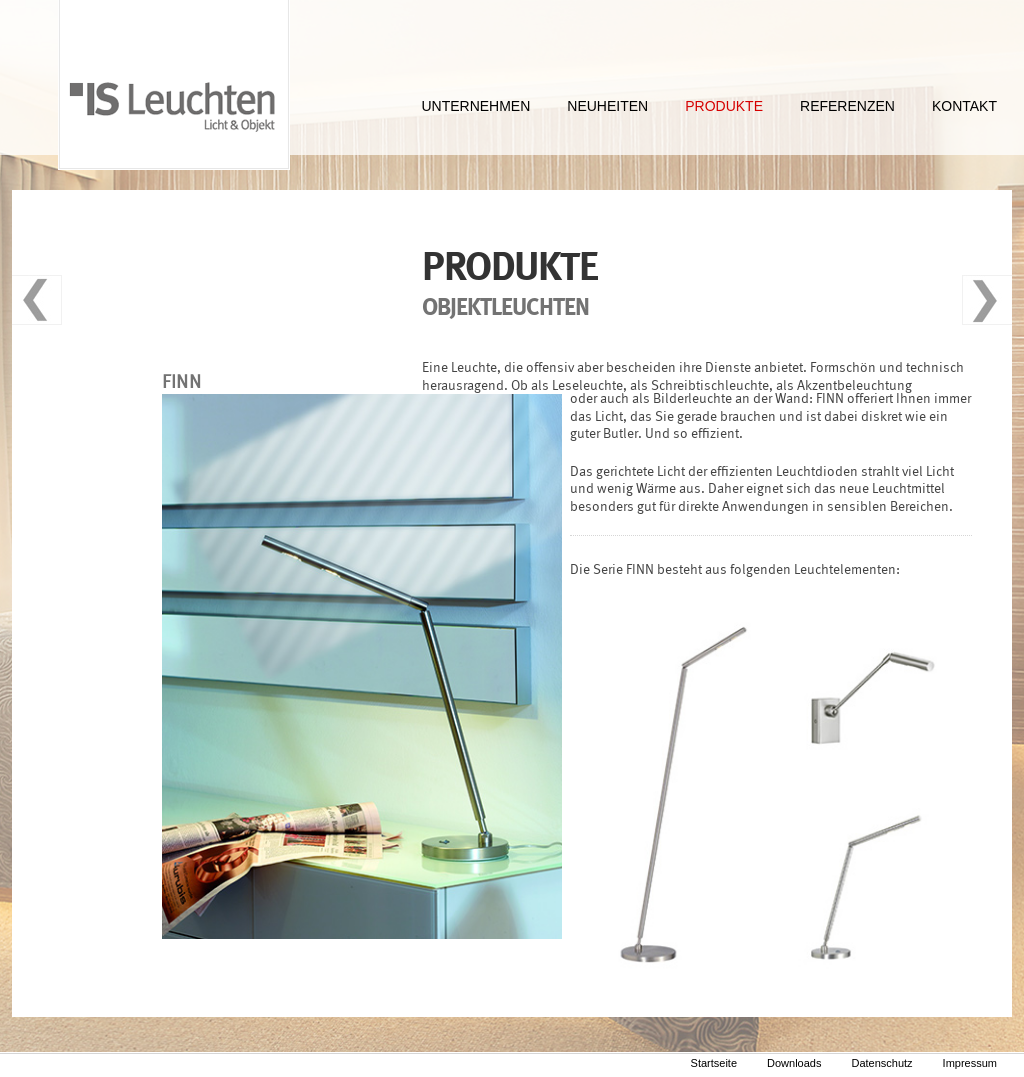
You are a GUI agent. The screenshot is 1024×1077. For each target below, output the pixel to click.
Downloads (794, 1063)
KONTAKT (964, 106)
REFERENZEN (847, 106)
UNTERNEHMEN (475, 106)
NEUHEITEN (607, 106)
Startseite (714, 1063)
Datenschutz (881, 1063)
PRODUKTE (724, 106)
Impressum (970, 1063)
